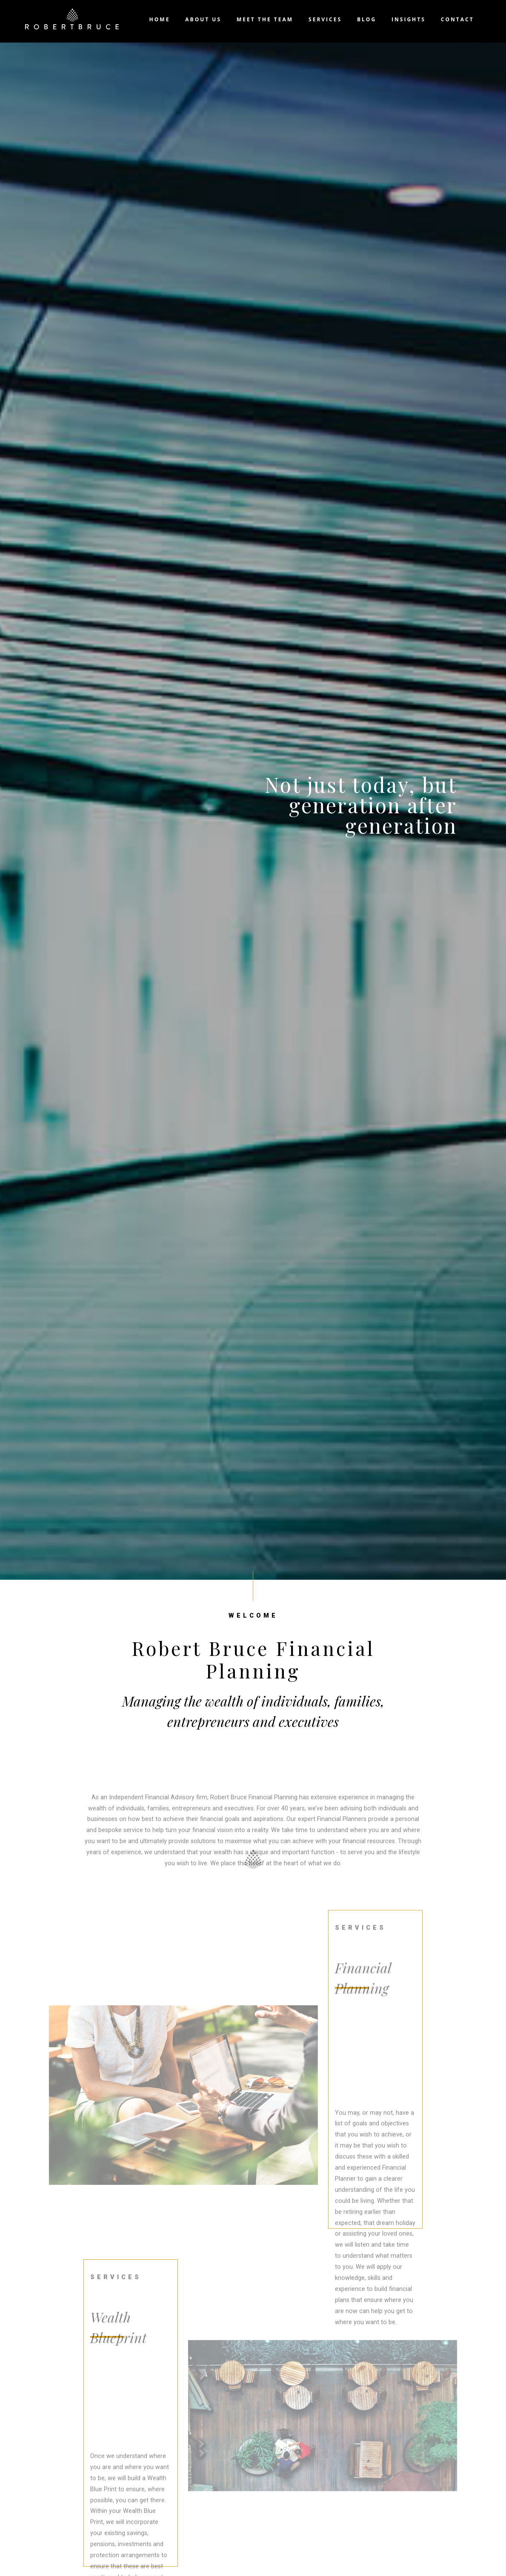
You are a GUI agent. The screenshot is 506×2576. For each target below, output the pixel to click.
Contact (457, 19)
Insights (409, 19)
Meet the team (265, 19)
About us (203, 19)
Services (325, 19)
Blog (366, 19)
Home (159, 19)
